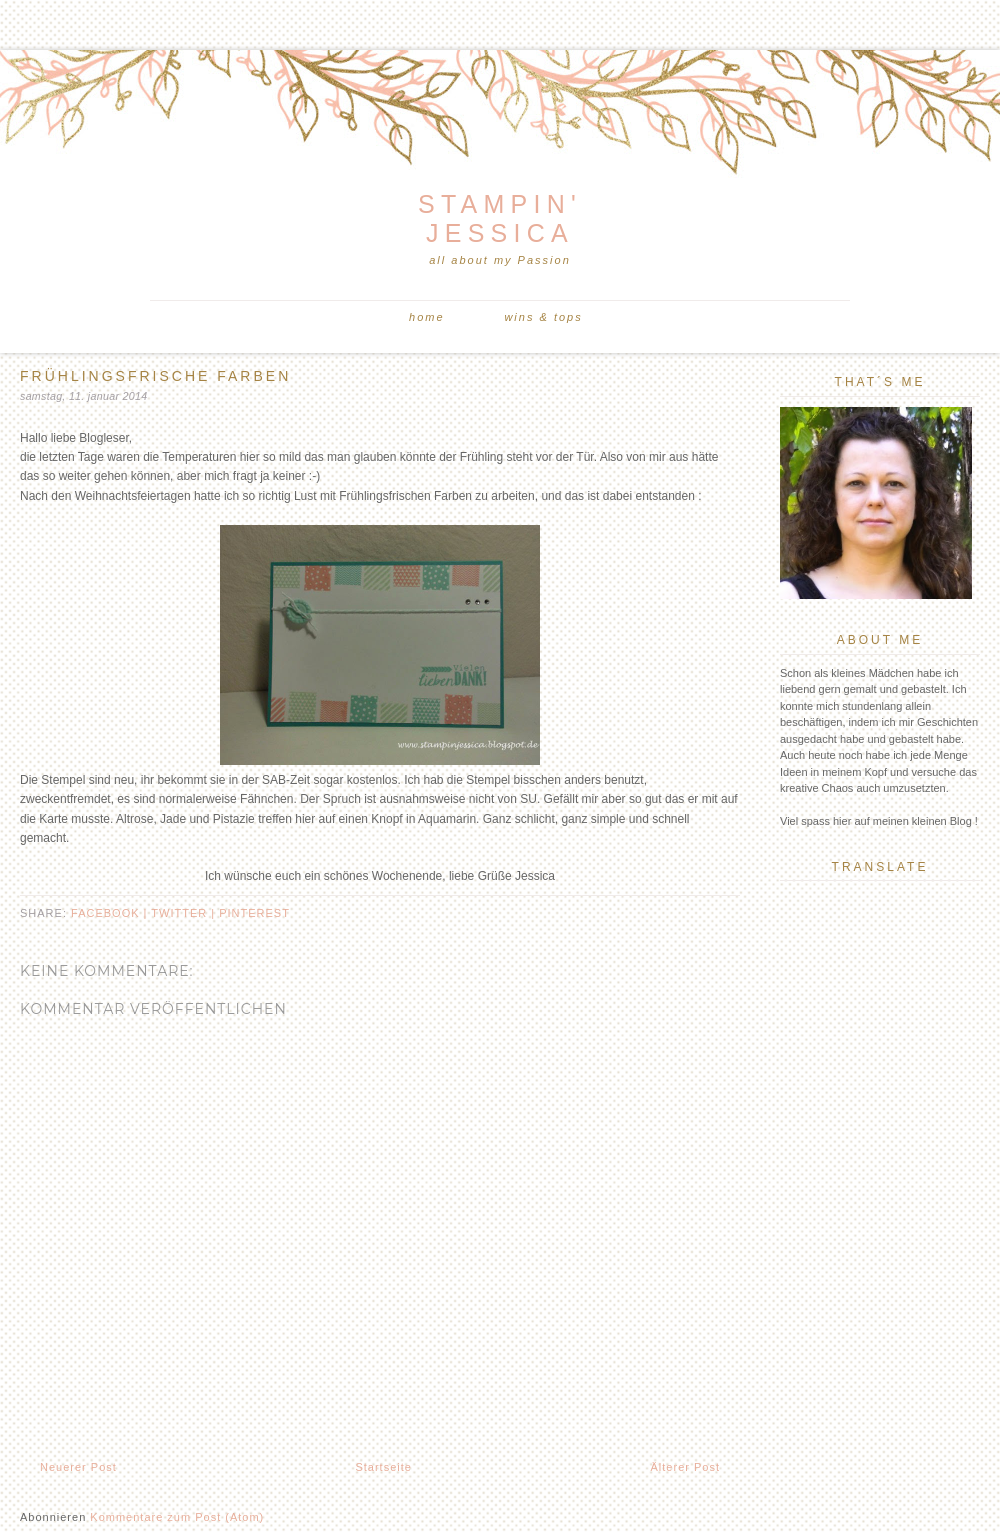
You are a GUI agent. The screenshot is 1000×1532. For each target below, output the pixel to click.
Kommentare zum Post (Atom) (177, 1517)
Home (427, 317)
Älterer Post (685, 1467)
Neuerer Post (78, 1467)
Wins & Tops (543, 317)
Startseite (383, 1467)
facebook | (111, 913)
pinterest (254, 913)
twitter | (185, 913)
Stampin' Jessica (500, 218)
